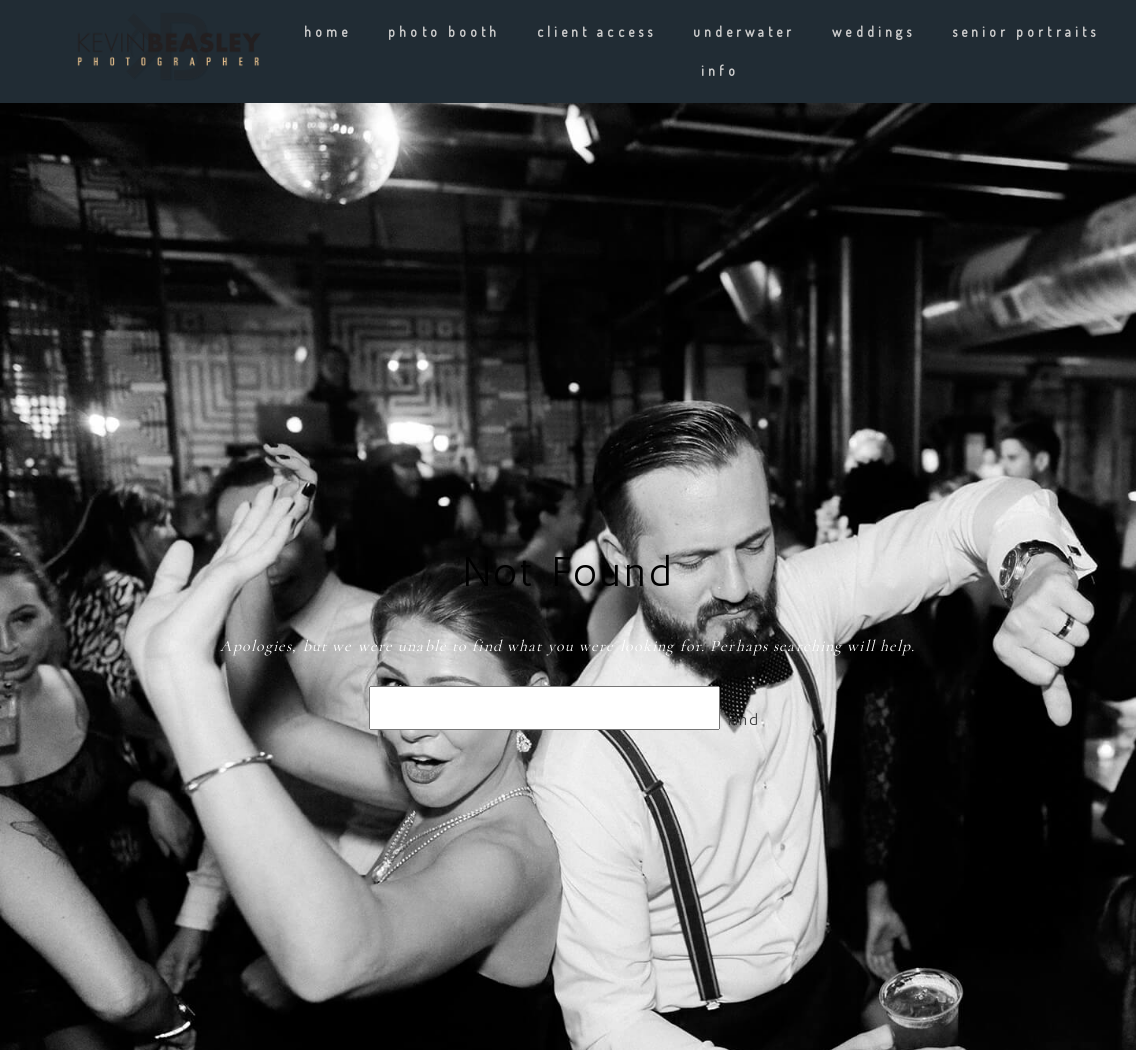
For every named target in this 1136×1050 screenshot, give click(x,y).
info (719, 70)
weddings (873, 31)
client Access (596, 31)
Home (327, 31)
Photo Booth (444, 31)
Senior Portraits (1025, 31)
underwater (744, 31)
